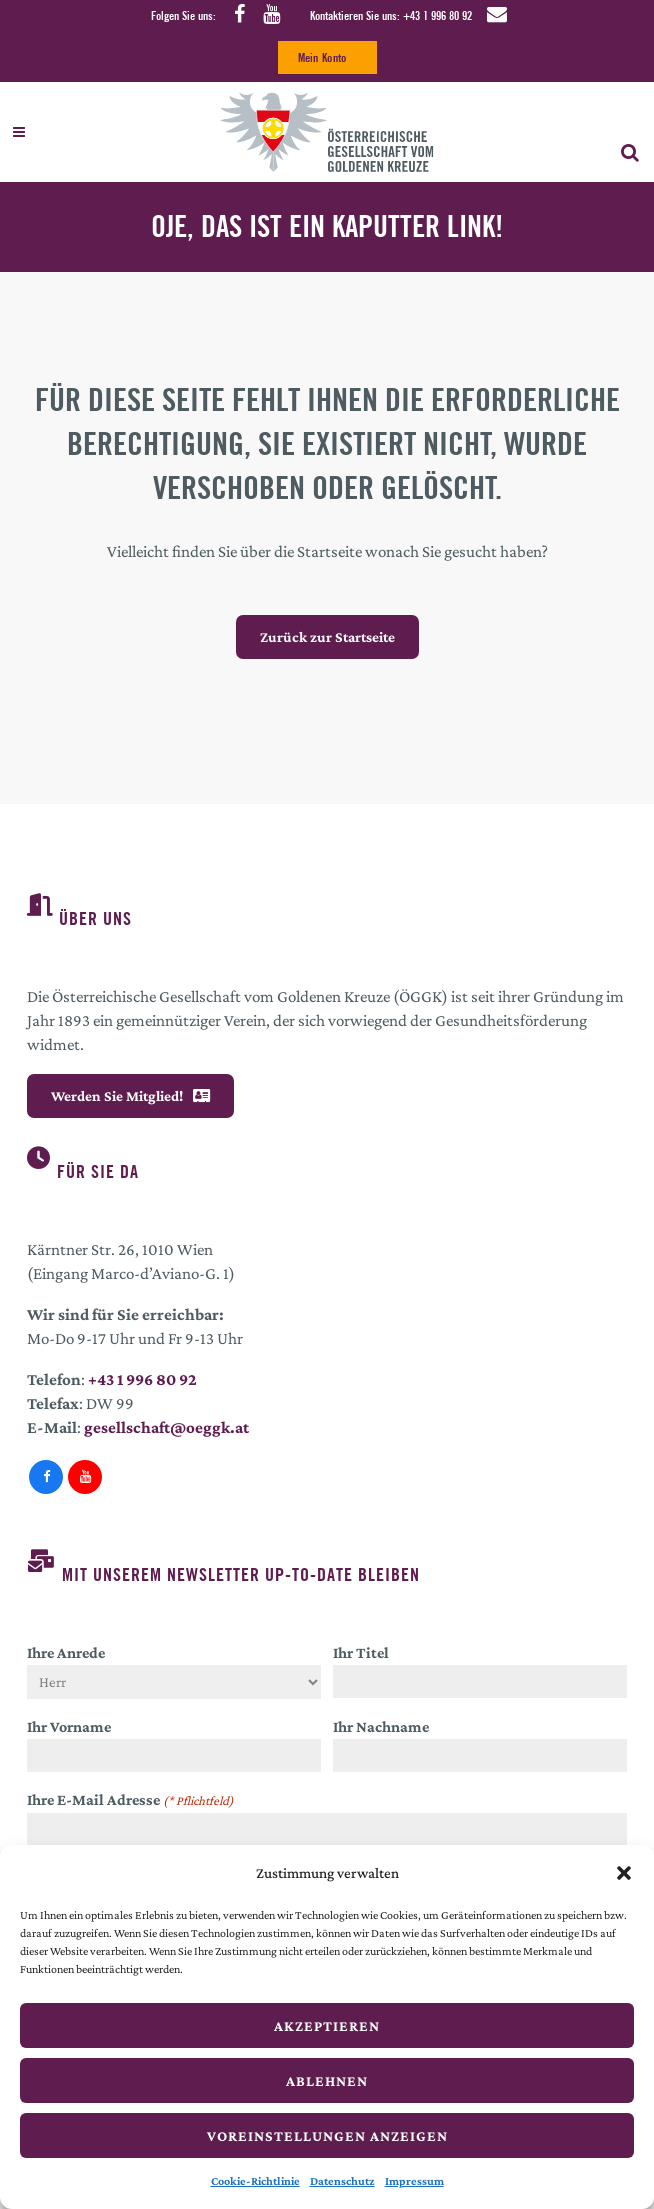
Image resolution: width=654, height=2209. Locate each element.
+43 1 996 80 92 (437, 15)
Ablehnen (327, 2081)
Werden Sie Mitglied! (130, 1096)
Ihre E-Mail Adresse (130, 1801)
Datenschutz (342, 2181)
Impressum (414, 2181)
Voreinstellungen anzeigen (327, 2136)
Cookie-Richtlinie (255, 2181)
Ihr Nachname (381, 1726)
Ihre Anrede (66, 1652)
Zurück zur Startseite (327, 637)
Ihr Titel (361, 1652)
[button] (624, 1873)
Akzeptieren (327, 2026)
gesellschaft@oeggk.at (166, 1427)
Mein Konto (322, 57)
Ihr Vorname (69, 1726)
